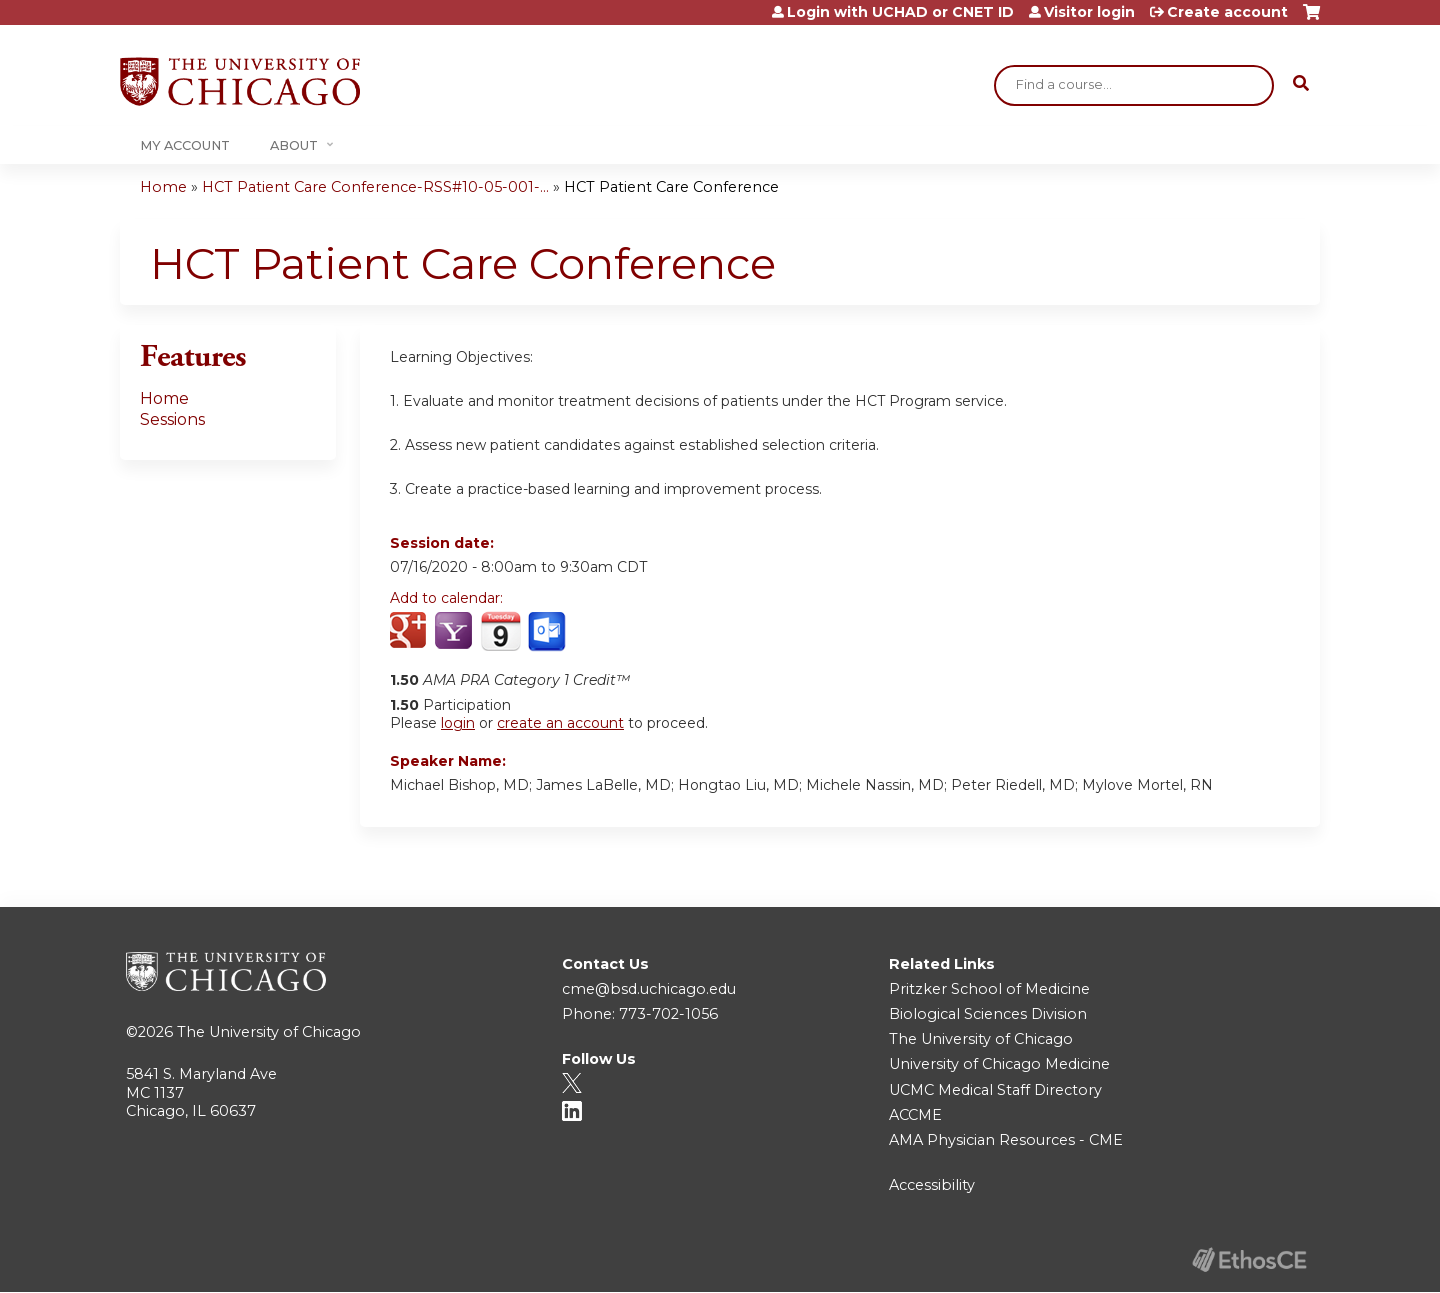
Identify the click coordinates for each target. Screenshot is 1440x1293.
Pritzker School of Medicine (989, 989)
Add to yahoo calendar (455, 632)
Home (163, 187)
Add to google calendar (410, 632)
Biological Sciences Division (988, 1014)
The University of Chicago (269, 1032)
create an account (560, 723)
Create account (1227, 12)
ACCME (915, 1115)
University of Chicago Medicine (999, 1064)
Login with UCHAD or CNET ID (900, 12)
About (294, 145)
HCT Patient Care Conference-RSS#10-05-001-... (375, 187)
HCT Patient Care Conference (671, 187)
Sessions (172, 419)
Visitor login (1089, 12)
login (458, 723)
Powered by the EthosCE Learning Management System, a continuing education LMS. (1249, 1259)
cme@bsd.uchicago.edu (649, 989)
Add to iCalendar (500, 631)
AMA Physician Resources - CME (1006, 1140)
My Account (185, 145)
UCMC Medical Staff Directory (995, 1090)
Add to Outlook (548, 632)
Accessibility (932, 1185)
